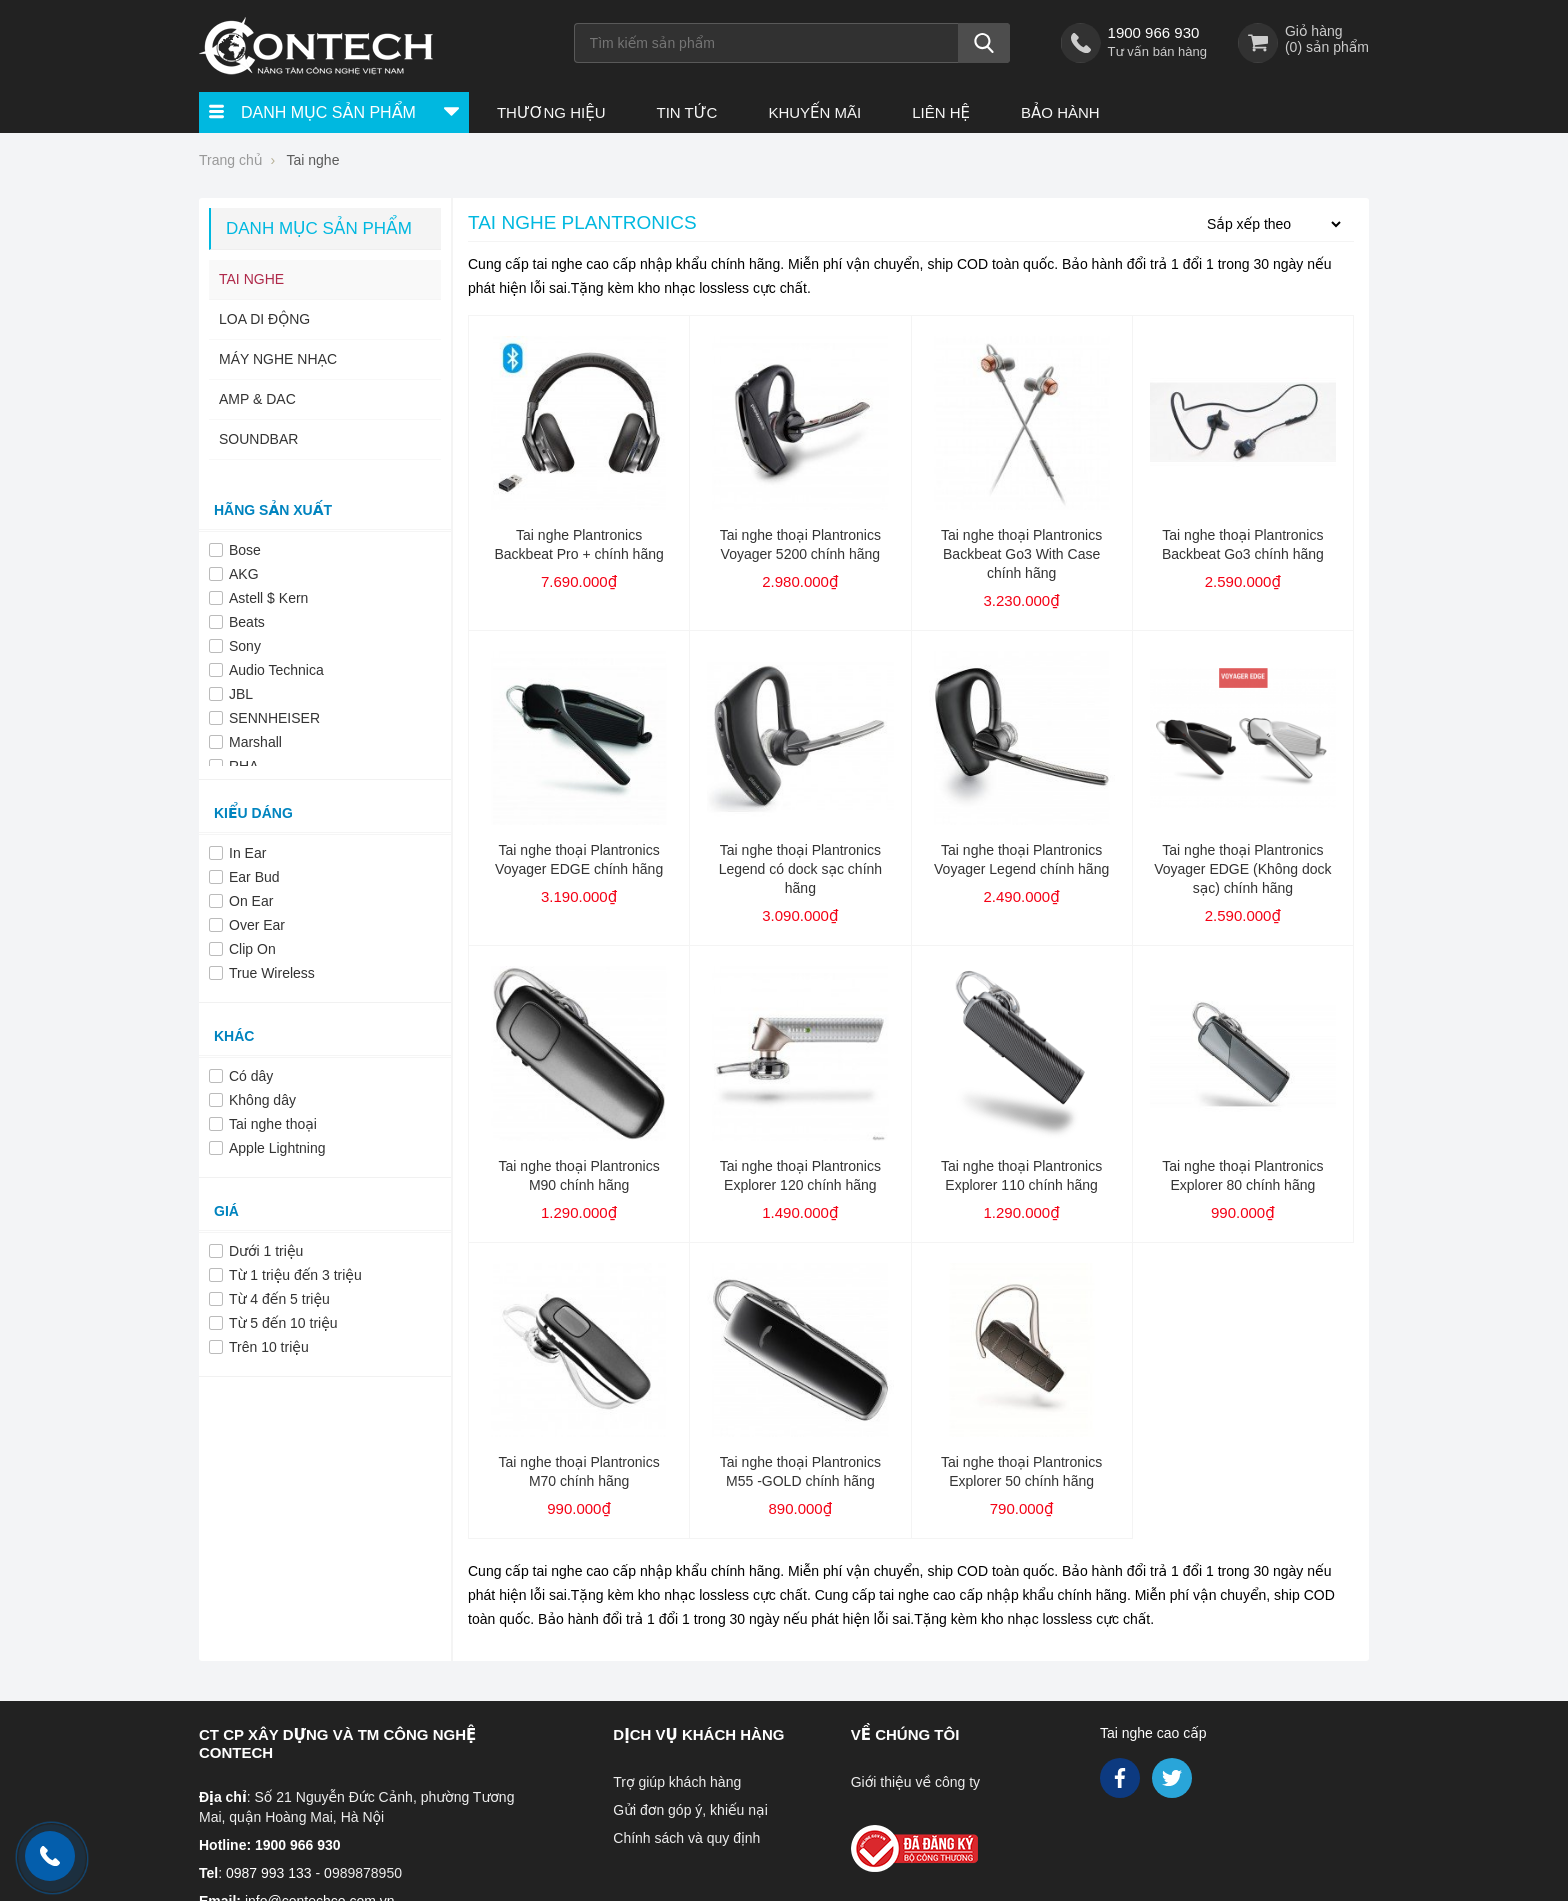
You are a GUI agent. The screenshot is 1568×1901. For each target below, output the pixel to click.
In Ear (247, 853)
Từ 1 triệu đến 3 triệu (295, 1275)
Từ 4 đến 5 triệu (279, 1299)
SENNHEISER (274, 718)
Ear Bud (254, 877)
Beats (247, 622)
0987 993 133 (269, 1873)
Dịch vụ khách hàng (698, 1734)
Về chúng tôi (905, 1734)
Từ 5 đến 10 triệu (283, 1323)
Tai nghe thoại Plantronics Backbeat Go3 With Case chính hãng (1021, 554)
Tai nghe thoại (273, 1124)
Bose (245, 550)
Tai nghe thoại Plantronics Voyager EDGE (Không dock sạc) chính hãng (1242, 869)
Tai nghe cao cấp (1153, 1733)
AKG (244, 574)
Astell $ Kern (268, 598)
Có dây (251, 1076)
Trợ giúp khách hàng (677, 1782)
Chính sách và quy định (686, 1838)
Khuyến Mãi (814, 112)
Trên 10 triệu (269, 1347)
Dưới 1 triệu (266, 1251)
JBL (241, 694)
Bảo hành (1060, 112)
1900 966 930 (1154, 32)
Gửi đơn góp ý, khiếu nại (690, 1810)
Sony (245, 646)
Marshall (255, 742)
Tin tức (686, 112)
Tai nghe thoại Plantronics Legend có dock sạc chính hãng (800, 869)
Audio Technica (276, 670)
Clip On (252, 949)
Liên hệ (941, 112)
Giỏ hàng (1314, 31)
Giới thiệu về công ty (915, 1782)
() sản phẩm (1327, 47)
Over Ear (257, 925)
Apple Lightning (277, 1148)
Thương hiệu (551, 112)
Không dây (262, 1100)
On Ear (251, 901)
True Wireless (272, 973)
